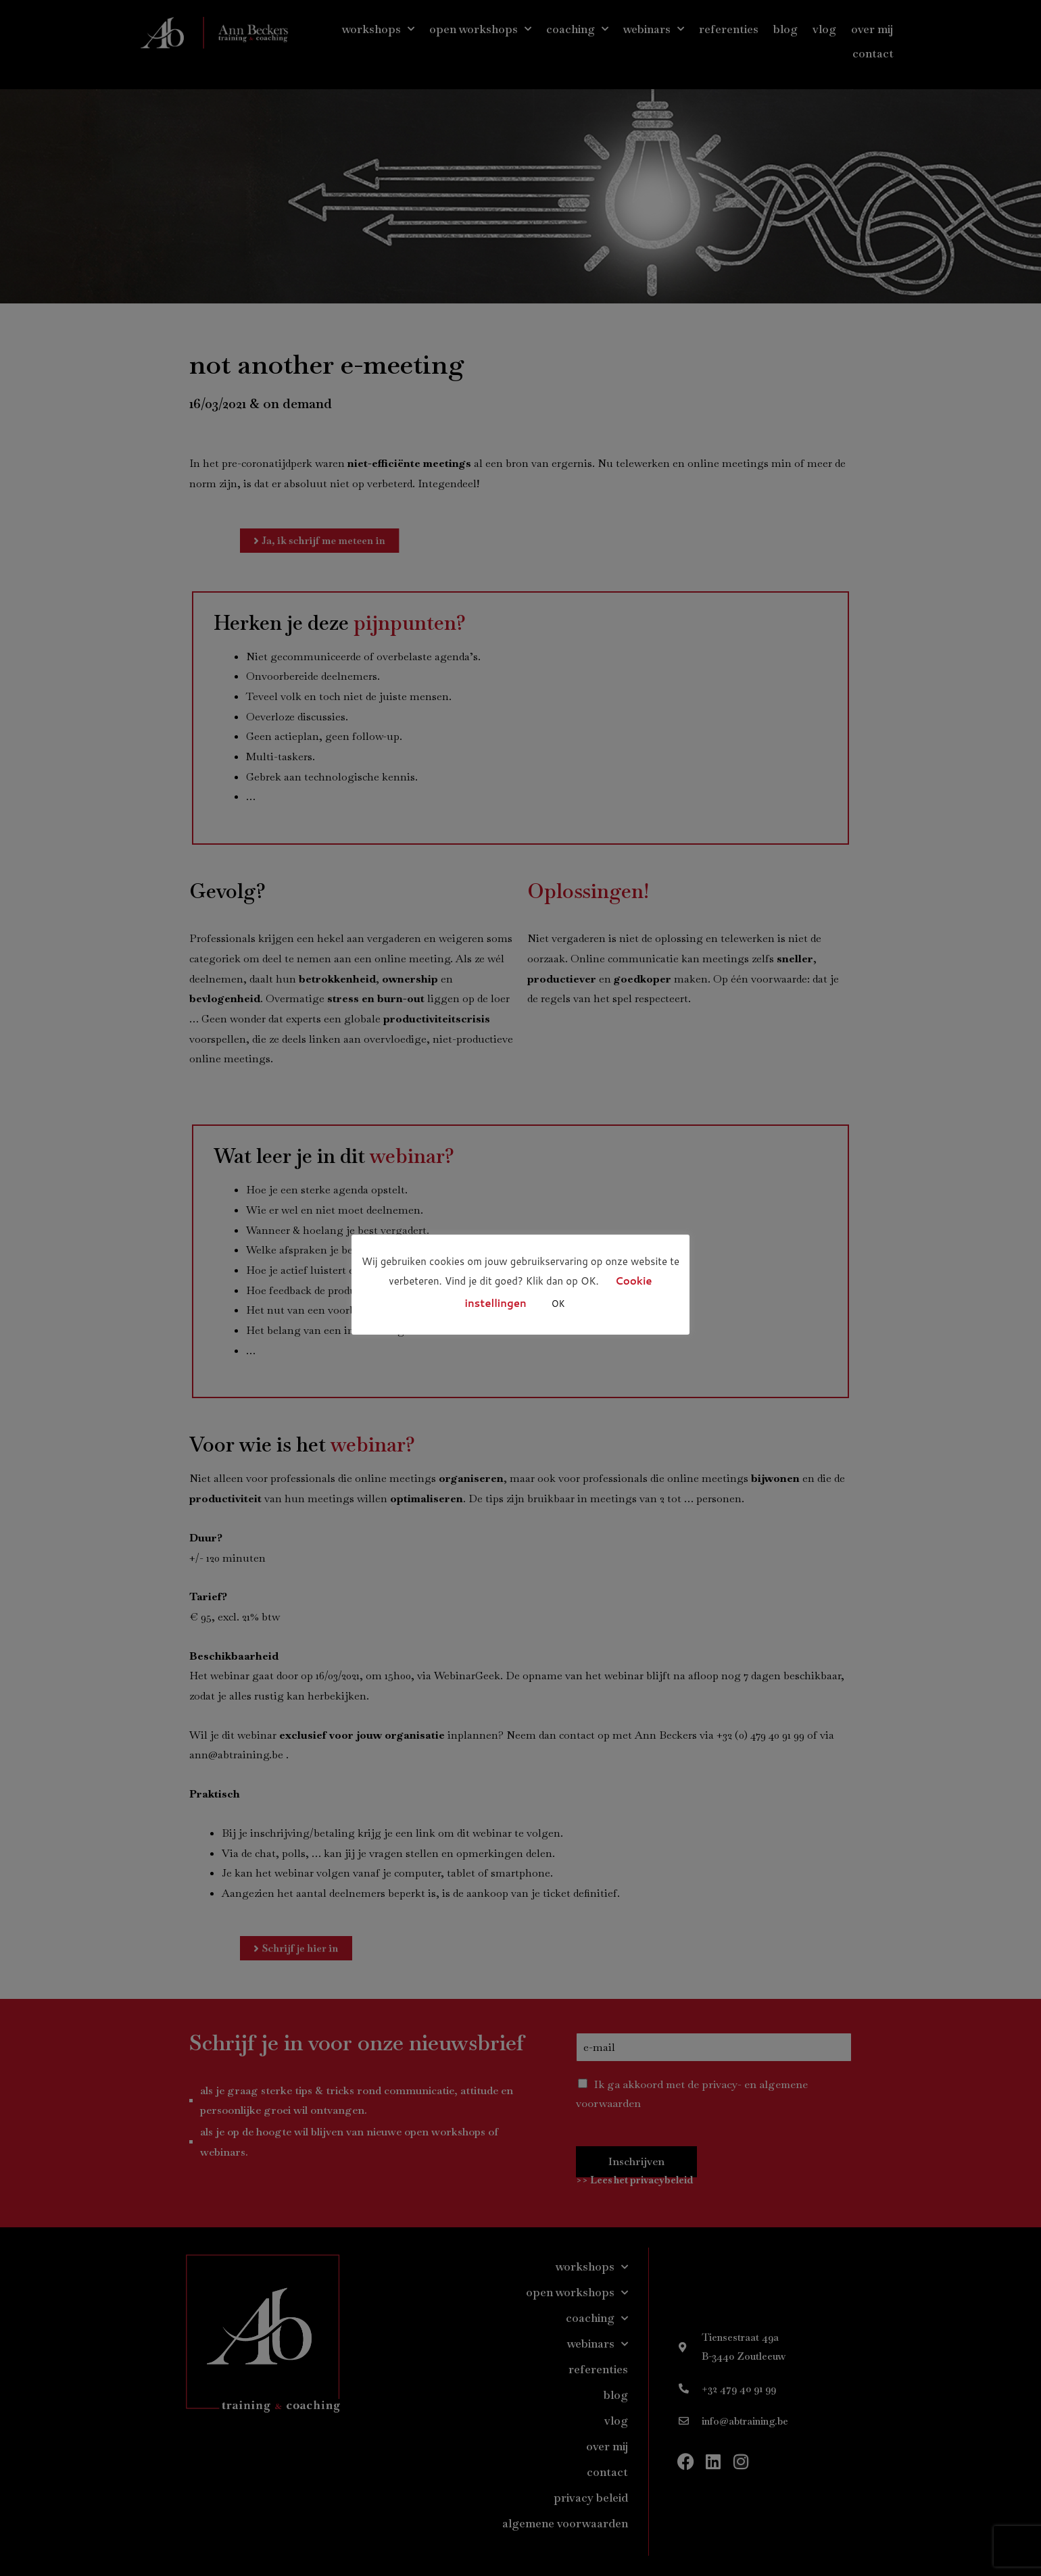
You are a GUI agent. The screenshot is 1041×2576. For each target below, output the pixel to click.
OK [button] (558, 1303)
